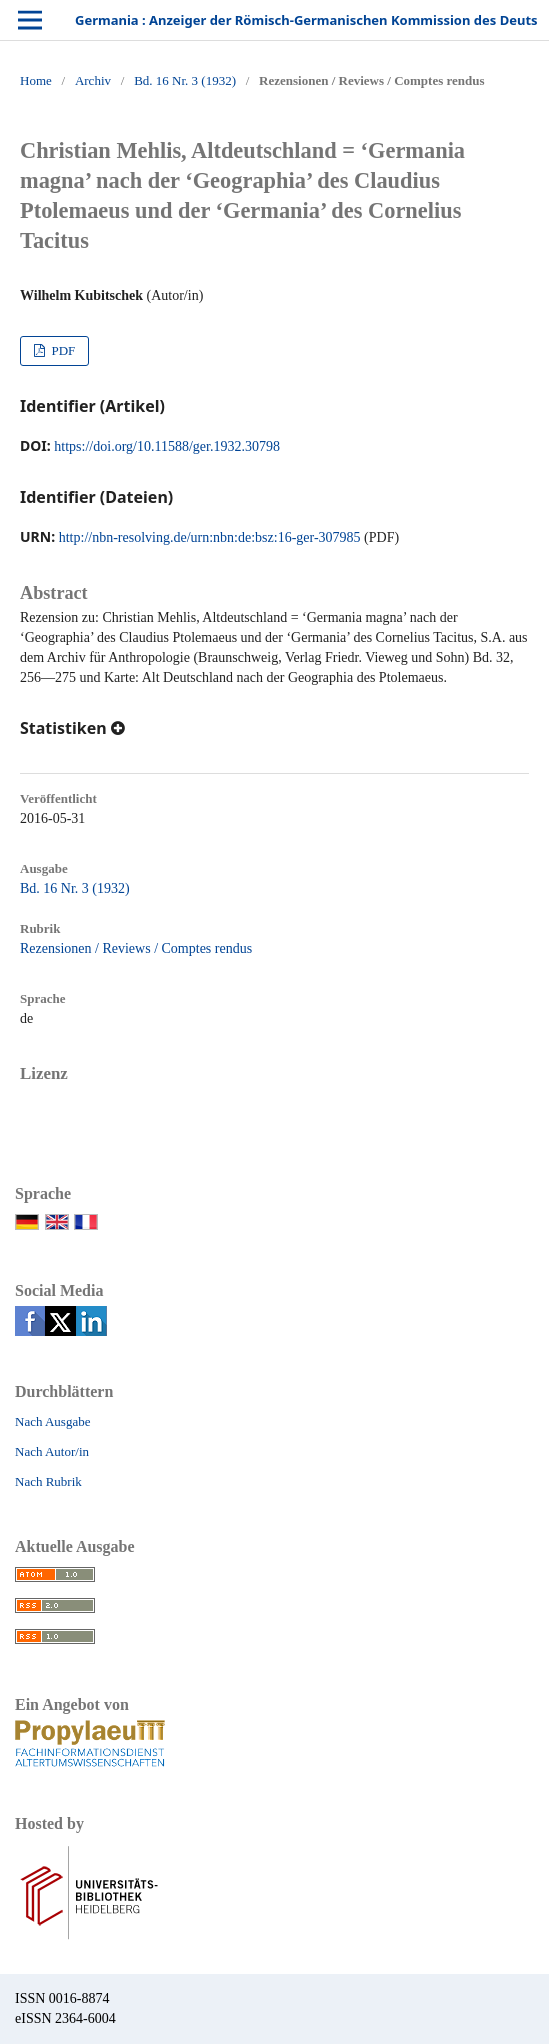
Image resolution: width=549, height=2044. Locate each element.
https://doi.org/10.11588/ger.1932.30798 (167, 446)
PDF (61, 350)
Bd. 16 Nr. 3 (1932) (185, 80)
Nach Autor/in (52, 1451)
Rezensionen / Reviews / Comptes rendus (136, 948)
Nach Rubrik (48, 1481)
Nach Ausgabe (52, 1421)
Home (36, 80)
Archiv (93, 80)
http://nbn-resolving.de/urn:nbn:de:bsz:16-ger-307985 (210, 537)
